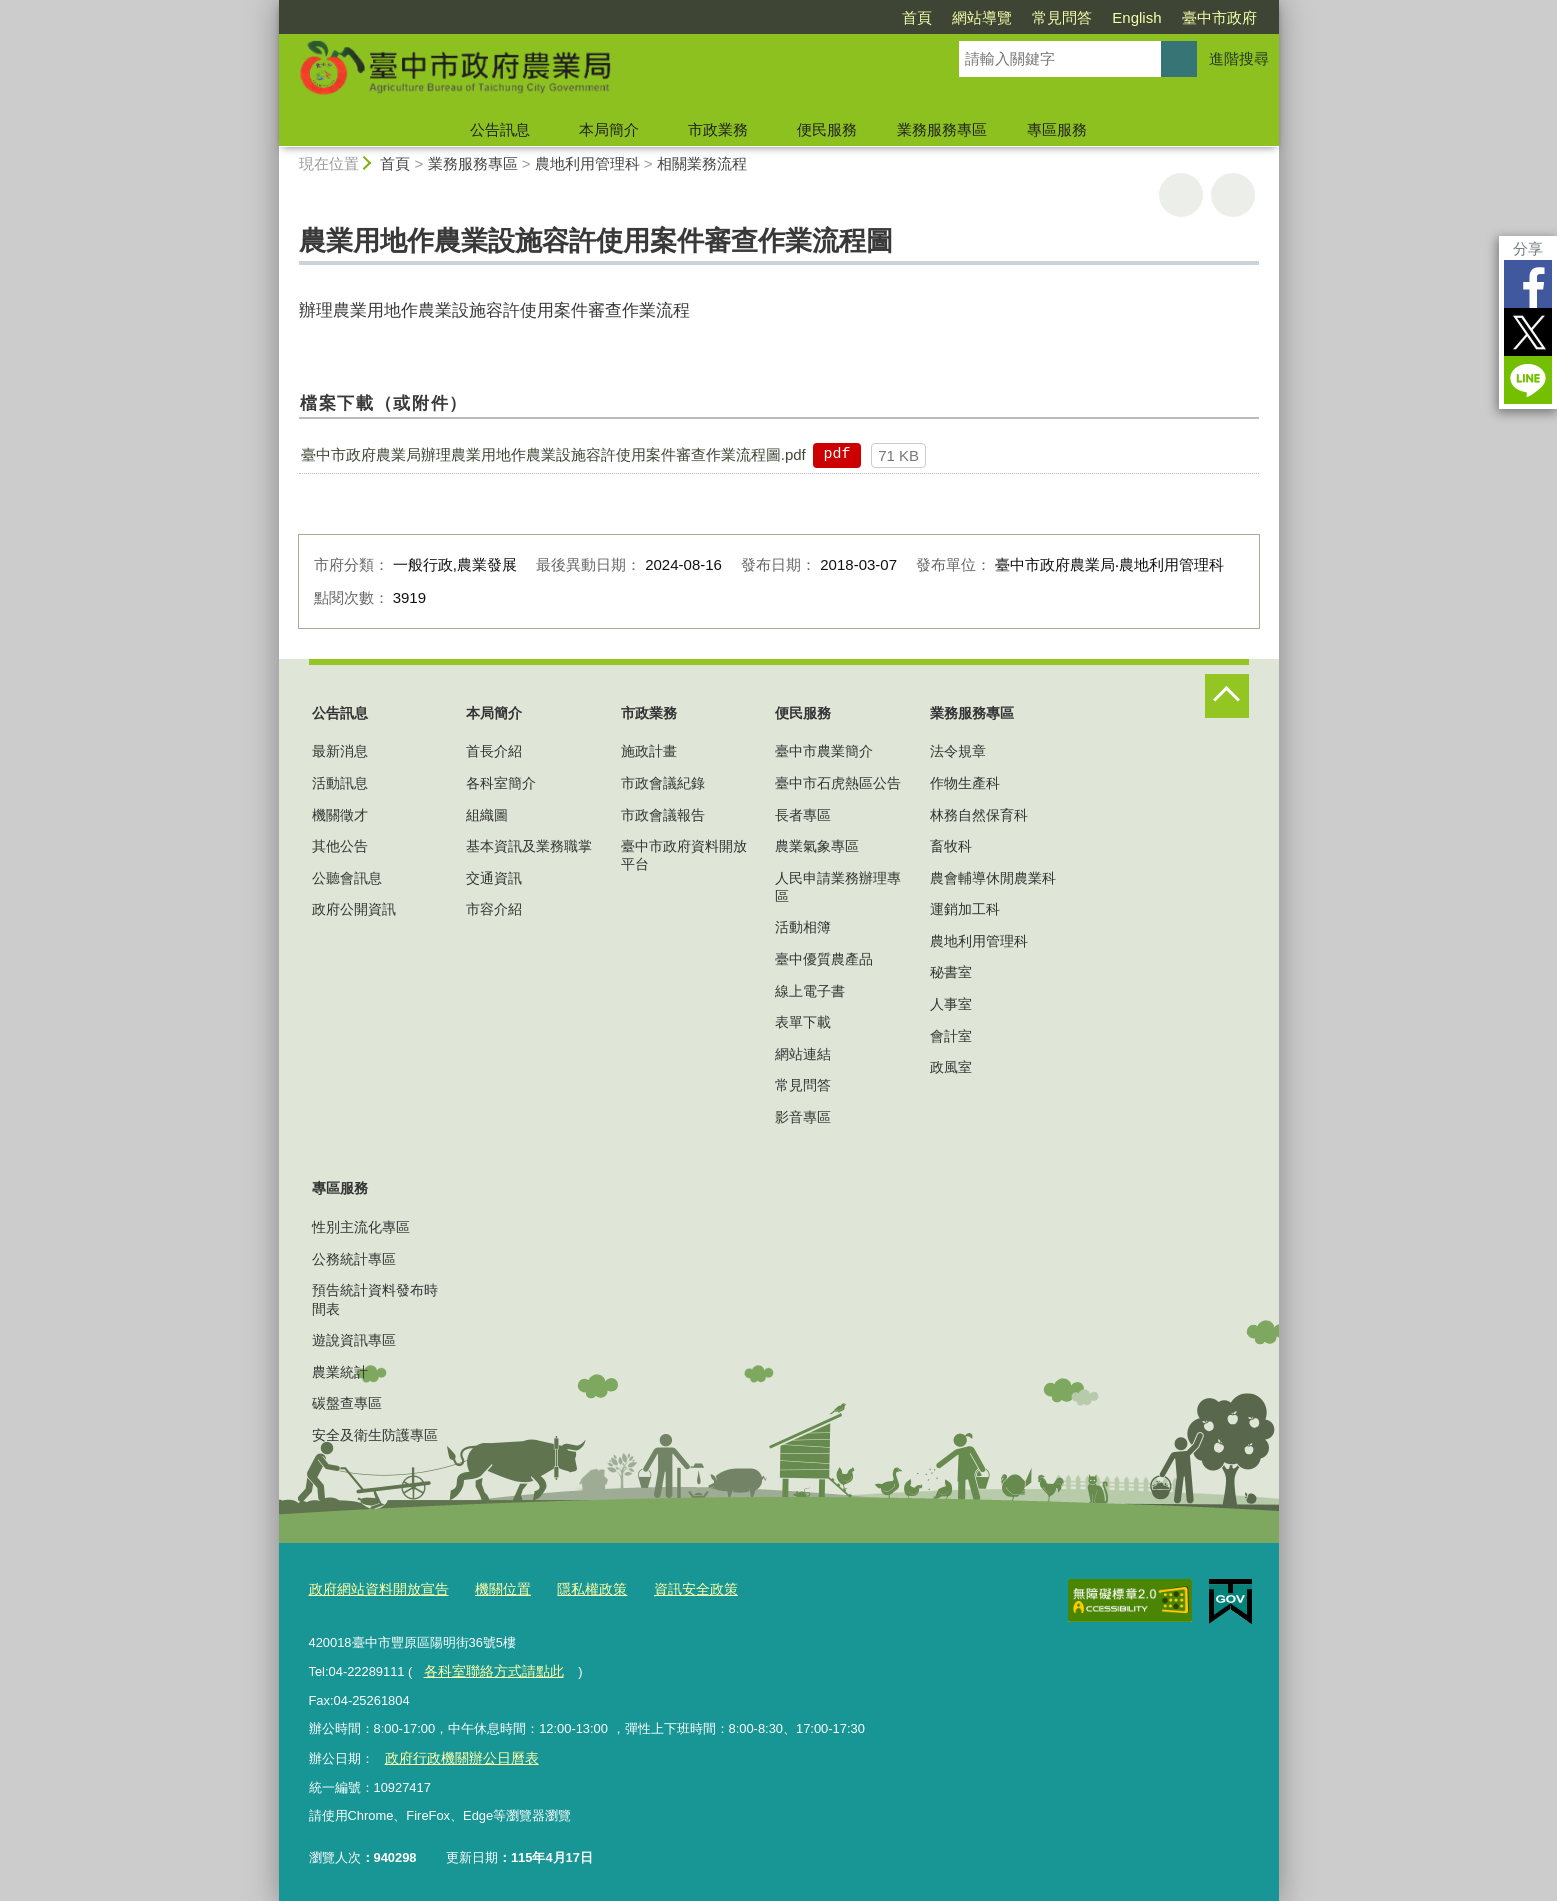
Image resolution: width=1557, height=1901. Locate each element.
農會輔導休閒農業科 (993, 878)
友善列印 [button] (1181, 195)
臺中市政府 (1219, 17)
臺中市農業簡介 (824, 751)
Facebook (1528, 284)
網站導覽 (982, 17)
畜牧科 (951, 846)
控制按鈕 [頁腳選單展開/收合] (1227, 696)
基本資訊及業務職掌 (529, 846)
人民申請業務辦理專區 (838, 887)
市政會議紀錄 (663, 783)
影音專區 (803, 1117)
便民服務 (827, 129)
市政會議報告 (663, 815)
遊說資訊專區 (354, 1340)
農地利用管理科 (587, 163)
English (1136, 17)
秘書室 (951, 972)
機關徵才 (340, 815)
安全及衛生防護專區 (375, 1435)
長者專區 (803, 815)
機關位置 (491, 1587)
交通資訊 (494, 878)
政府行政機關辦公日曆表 (455, 1753)
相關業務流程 (702, 163)
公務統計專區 (354, 1259)
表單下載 (803, 1022)
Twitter (1528, 332)
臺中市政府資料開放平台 (684, 855)
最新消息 (340, 751)
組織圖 (487, 815)
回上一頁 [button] (1233, 195)
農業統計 (340, 1372)
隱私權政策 (575, 1587)
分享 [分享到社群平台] (1528, 248)
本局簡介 (609, 129)
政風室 (951, 1067)
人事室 (951, 1004)
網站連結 (803, 1054)
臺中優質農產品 (824, 959)
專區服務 (1057, 129)
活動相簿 (803, 927)
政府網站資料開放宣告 (374, 1587)
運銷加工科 (965, 909)
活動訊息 (340, 783)
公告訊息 (500, 129)
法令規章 (958, 751)
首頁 (917, 17)
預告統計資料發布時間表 (375, 1299)
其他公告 (340, 846)
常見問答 (1062, 17)
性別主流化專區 (361, 1227)
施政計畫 (649, 751)
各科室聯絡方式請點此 (488, 1668)
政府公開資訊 (354, 909)
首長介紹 (494, 751)
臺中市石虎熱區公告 (838, 783)
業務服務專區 (942, 129)
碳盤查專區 (347, 1403)
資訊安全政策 (674, 1587)
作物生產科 (965, 783)
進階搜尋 (1239, 58)
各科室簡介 (501, 783)
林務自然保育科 (979, 815)
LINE (1528, 380)
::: (270, 8)
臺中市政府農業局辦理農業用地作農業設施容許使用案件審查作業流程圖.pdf (553, 454)
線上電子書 (810, 991)
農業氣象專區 (817, 846)
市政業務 (718, 129)
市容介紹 (494, 909)
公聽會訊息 (347, 878)
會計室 (951, 1036)
